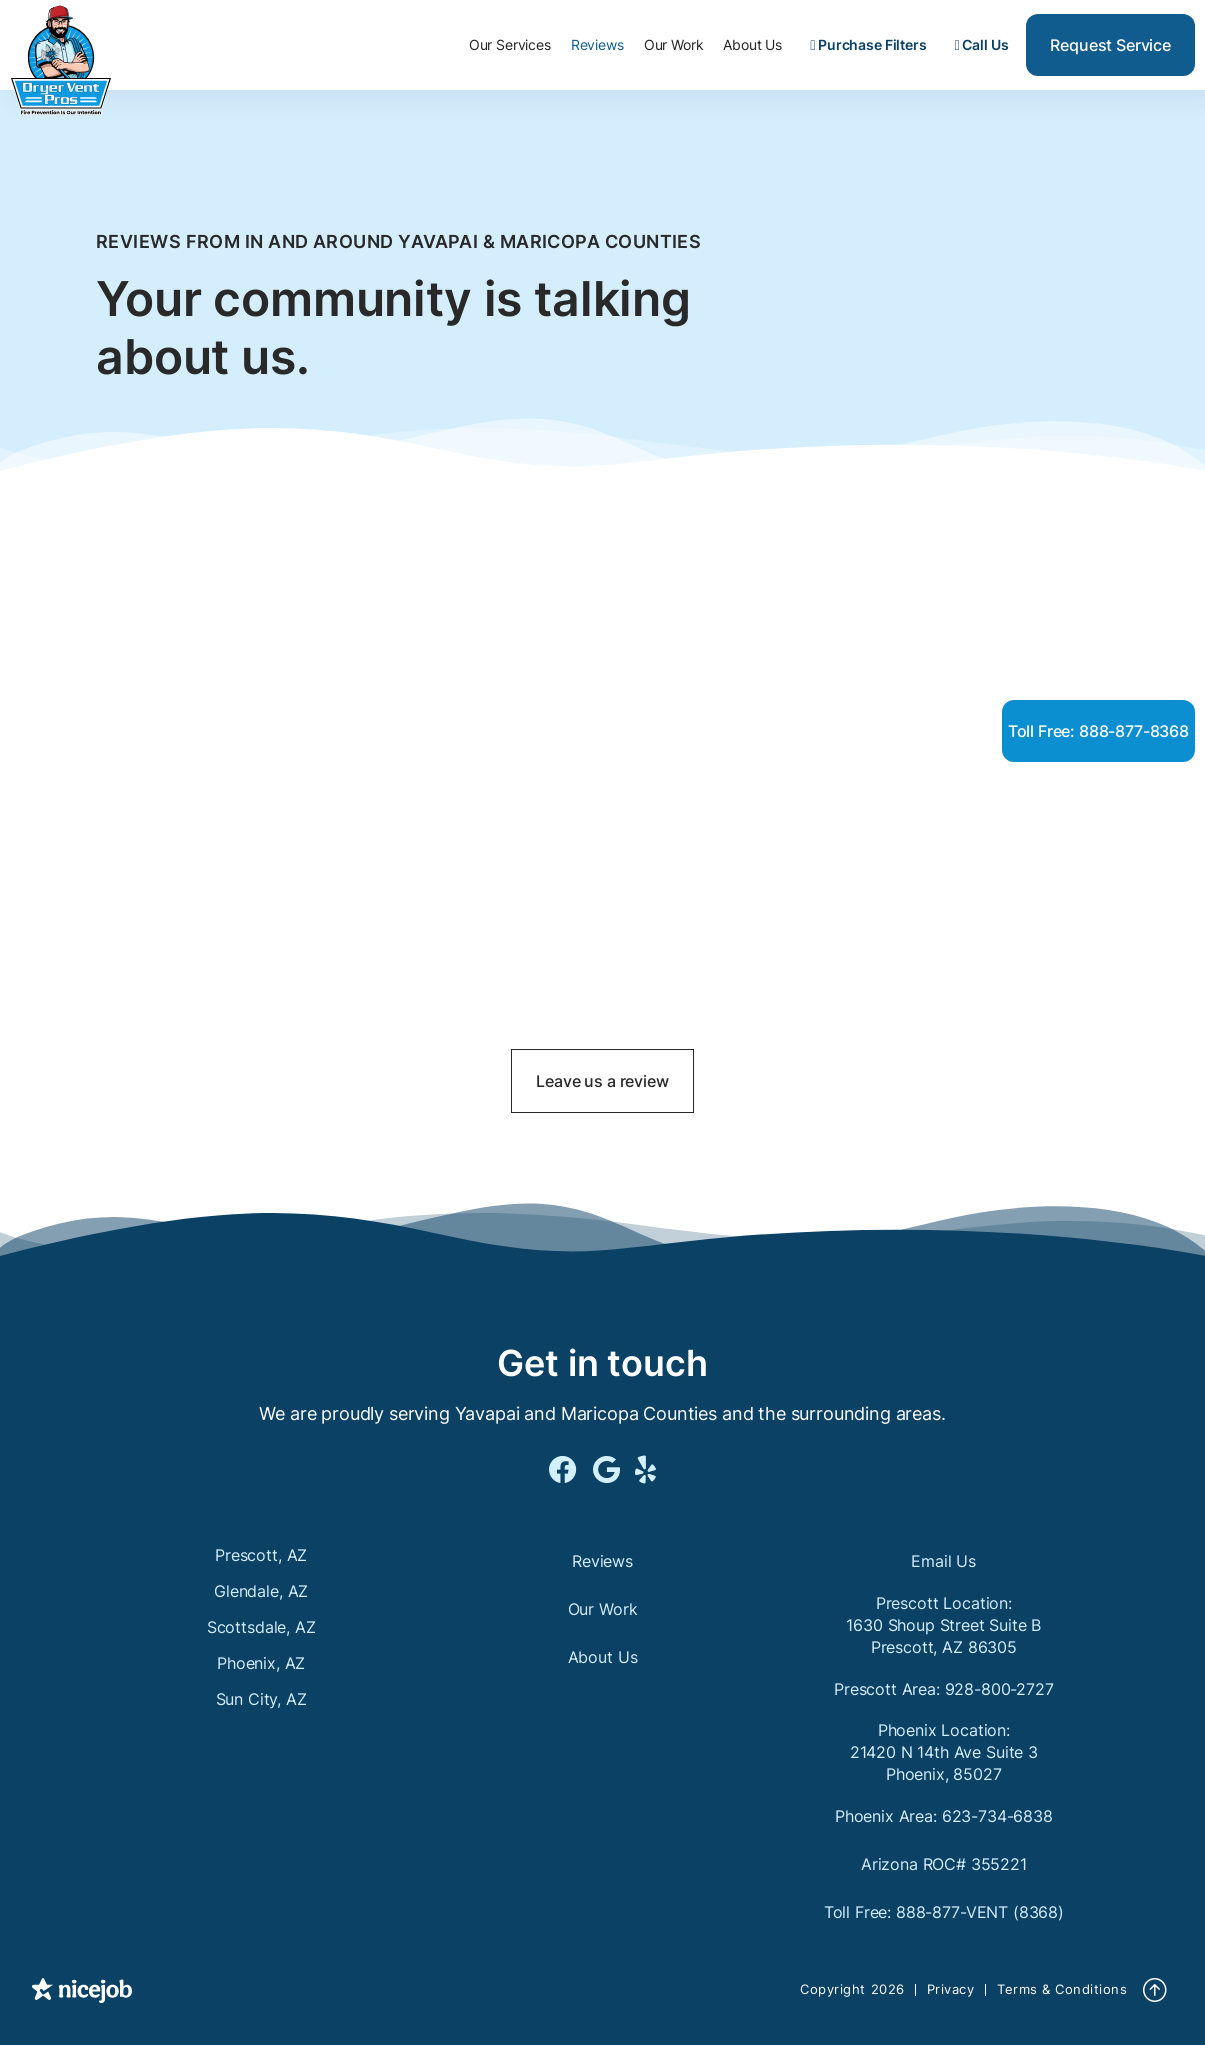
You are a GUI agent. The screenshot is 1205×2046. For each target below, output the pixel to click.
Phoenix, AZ (261, 1663)
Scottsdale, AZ (261, 1627)
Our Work (674, 44)
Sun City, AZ (261, 1699)
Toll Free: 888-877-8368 (1098, 731)
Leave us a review (602, 1081)
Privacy (951, 1989)
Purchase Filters (868, 44)
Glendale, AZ (261, 1591)
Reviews (597, 44)
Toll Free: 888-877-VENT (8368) (944, 1912)
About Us (752, 44)
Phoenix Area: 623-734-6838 (944, 1816)
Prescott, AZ (261, 1555)
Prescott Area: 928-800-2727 (944, 1689)
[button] (510, 45)
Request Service (1110, 45)
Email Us (943, 1561)
